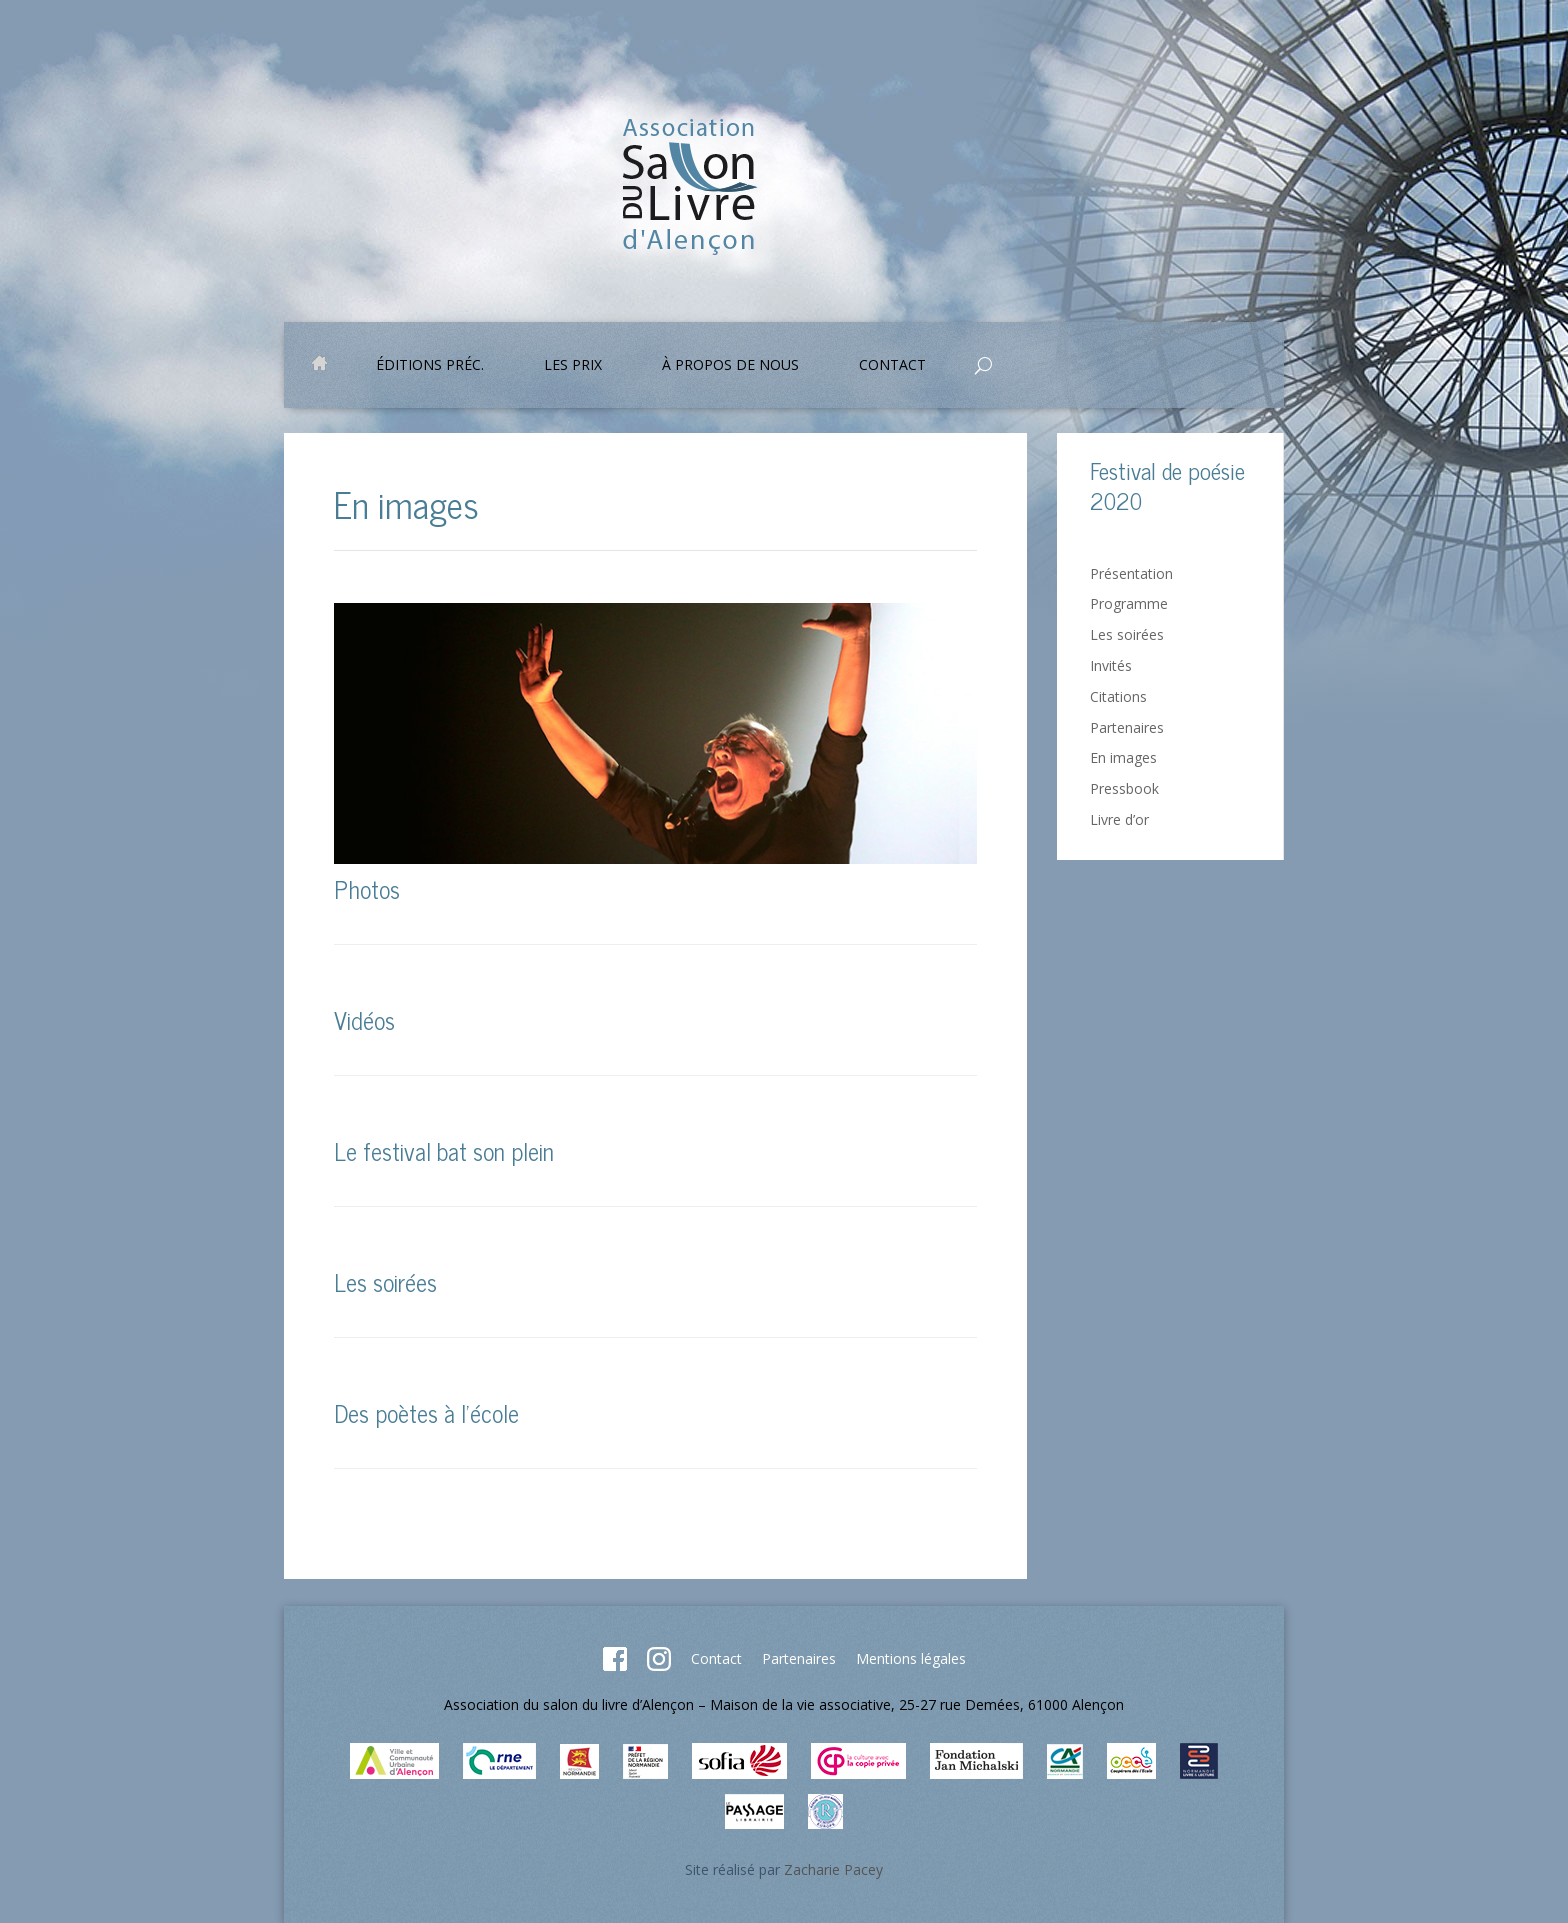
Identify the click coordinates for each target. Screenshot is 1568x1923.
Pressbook (1124, 788)
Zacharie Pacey (833, 1869)
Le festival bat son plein (444, 1150)
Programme (1129, 603)
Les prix (573, 366)
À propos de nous (730, 366)
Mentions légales (911, 1658)
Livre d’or (1119, 819)
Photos (367, 888)
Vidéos (364, 1019)
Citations (1118, 696)
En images (1123, 757)
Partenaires (1127, 727)
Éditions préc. (430, 366)
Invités (1111, 665)
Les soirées (385, 1281)
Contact (892, 366)
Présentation (1131, 573)
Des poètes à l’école (426, 1412)
